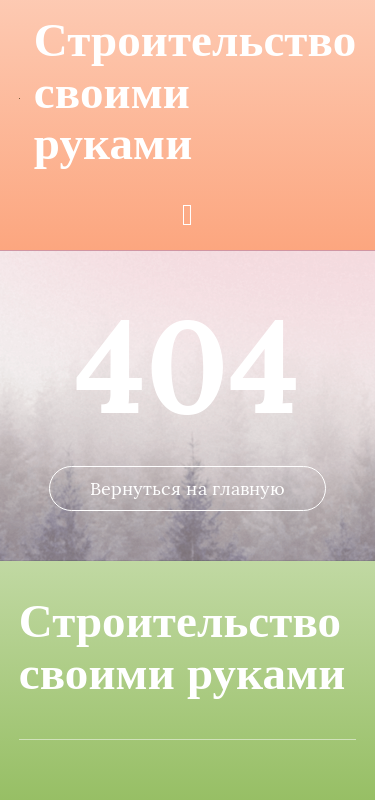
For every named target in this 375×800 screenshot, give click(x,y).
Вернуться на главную (188, 488)
